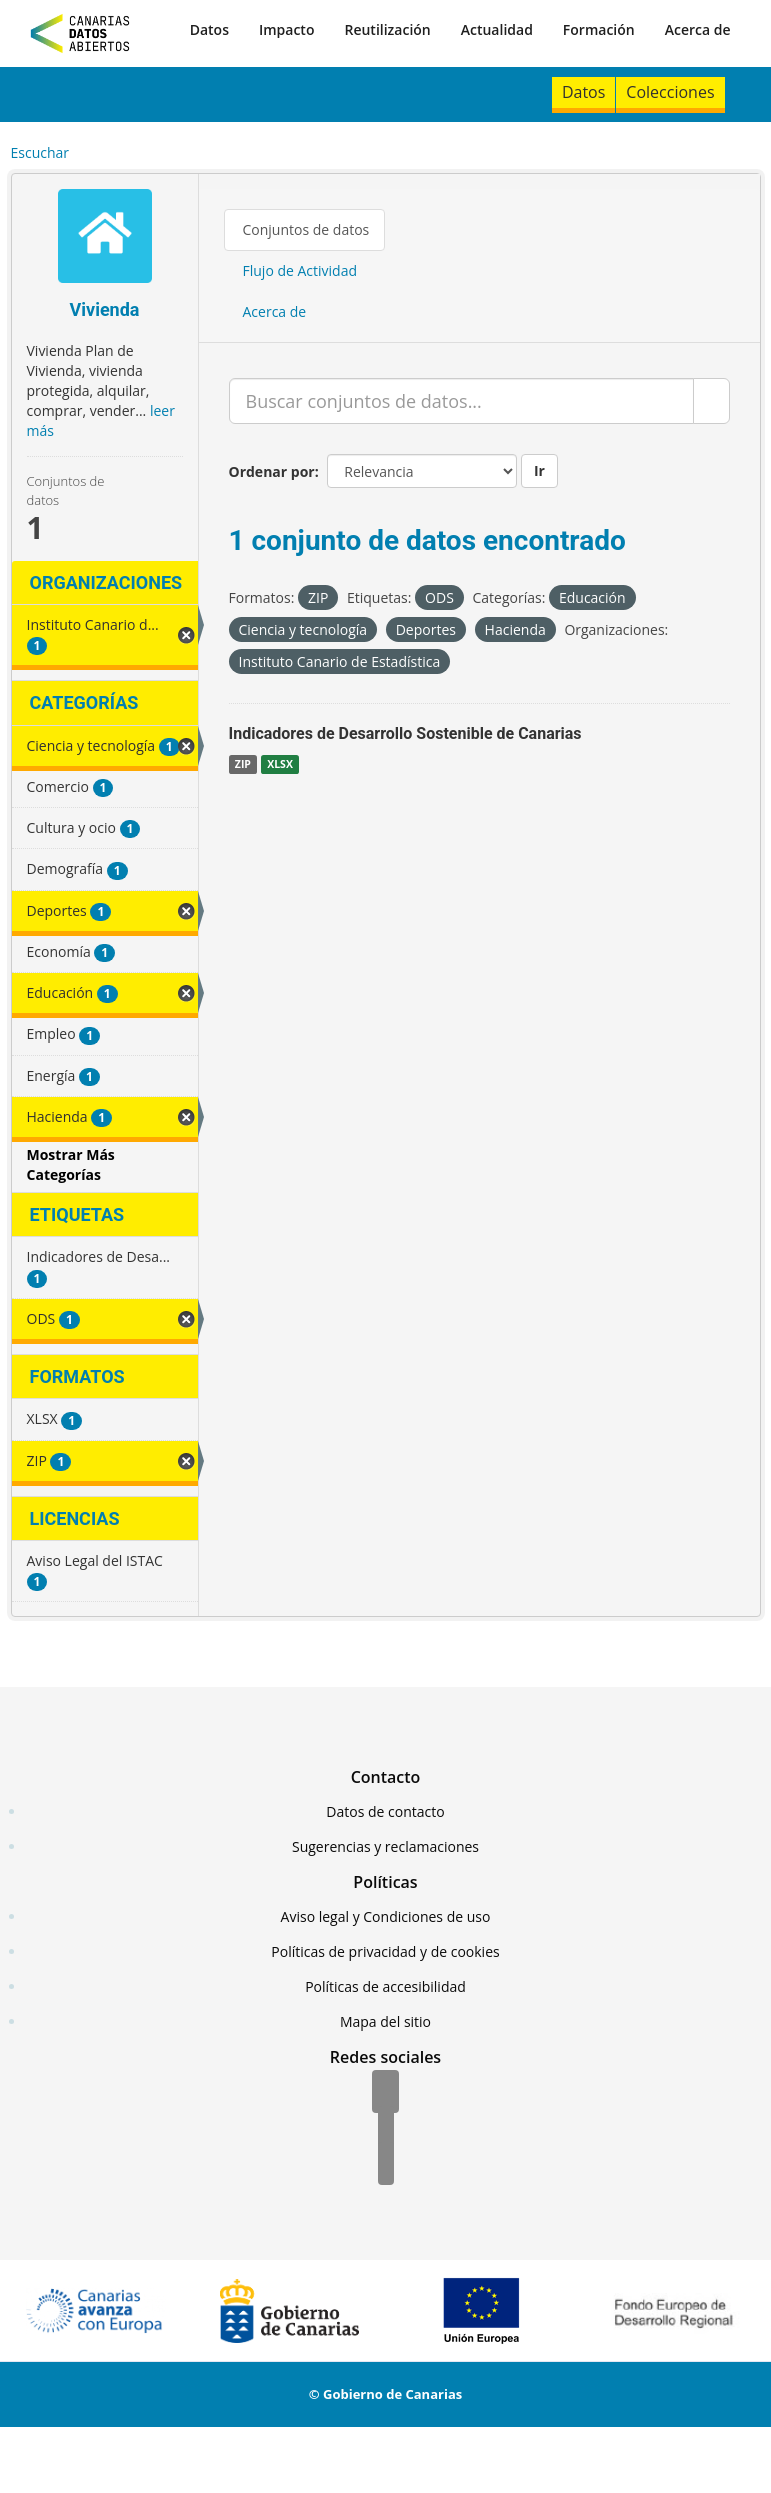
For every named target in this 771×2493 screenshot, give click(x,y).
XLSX (280, 764)
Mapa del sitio (385, 2021)
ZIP (243, 764)
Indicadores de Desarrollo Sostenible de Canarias (405, 733)
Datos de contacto (385, 1811)
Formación (599, 29)
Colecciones (670, 92)
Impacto (287, 29)
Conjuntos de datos (306, 229)
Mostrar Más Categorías (71, 1164)
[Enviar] (711, 401)
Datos (209, 29)
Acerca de (698, 29)
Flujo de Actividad (300, 270)
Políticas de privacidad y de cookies (385, 1951)
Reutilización (387, 29)
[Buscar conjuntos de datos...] (461, 401)
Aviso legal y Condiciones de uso (386, 1916)
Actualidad (497, 29)
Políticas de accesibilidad (385, 1986)
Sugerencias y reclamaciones (385, 1846)
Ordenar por (272, 471)
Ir (539, 470)
